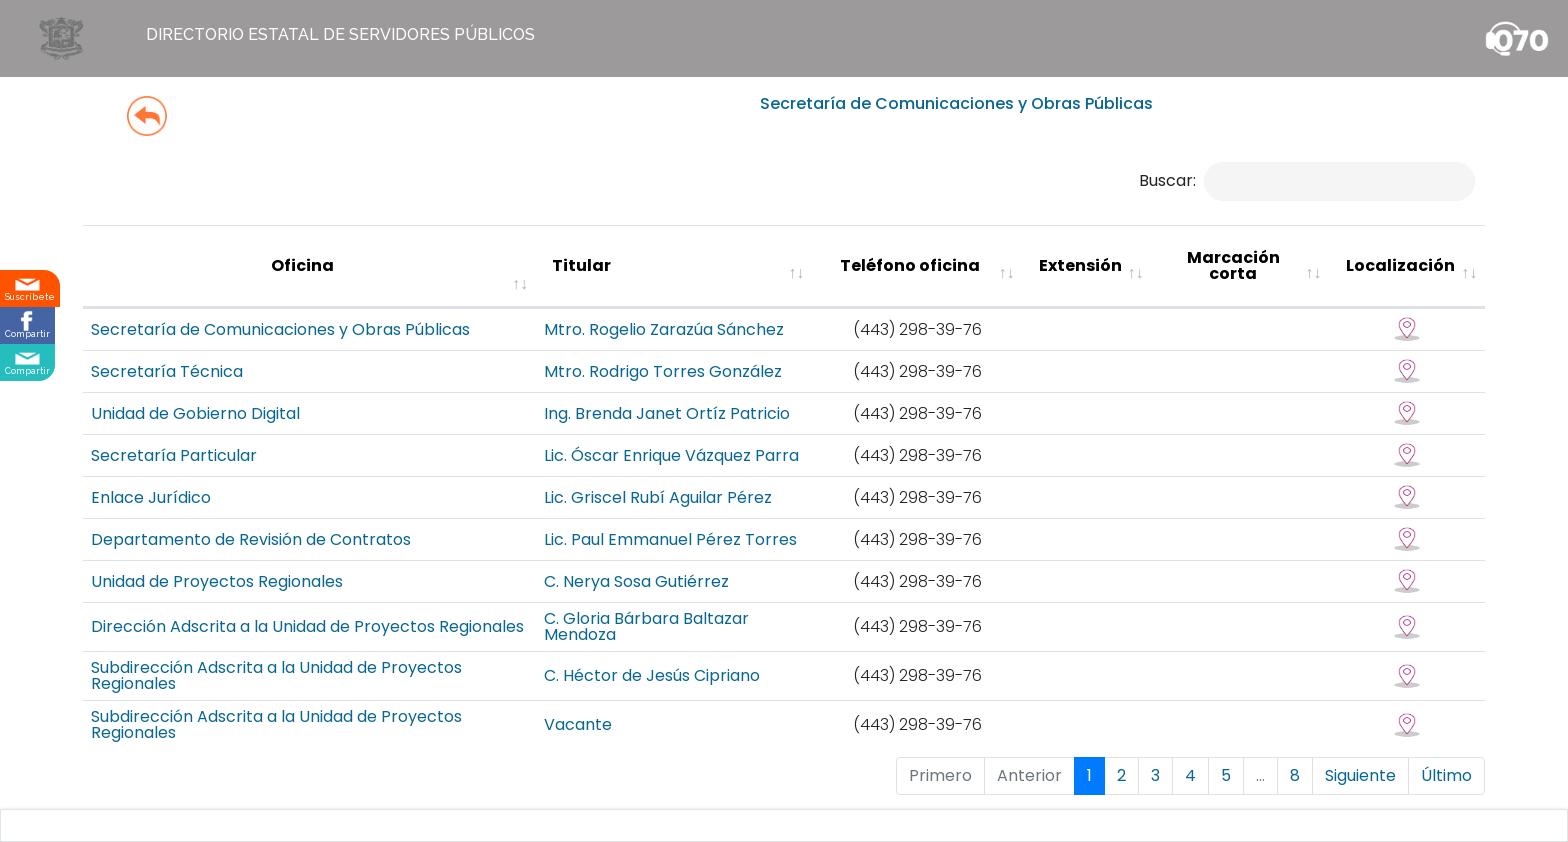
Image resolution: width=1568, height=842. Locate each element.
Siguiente (1360, 775)
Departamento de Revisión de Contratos (251, 539)
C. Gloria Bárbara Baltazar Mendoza (646, 626)
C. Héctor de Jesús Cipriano (652, 675)
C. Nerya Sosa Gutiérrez (636, 581)
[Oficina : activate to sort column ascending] (309, 266)
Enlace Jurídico (151, 497)
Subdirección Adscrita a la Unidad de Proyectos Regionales (276, 675)
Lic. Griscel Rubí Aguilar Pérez (658, 497)
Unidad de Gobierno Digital (195, 413)
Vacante (578, 724)
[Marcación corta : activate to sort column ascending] (1241, 266)
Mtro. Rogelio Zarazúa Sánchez (664, 329)
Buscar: (1307, 180)
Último (1446, 775)
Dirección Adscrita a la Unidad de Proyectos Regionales (307, 626)
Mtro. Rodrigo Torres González (663, 371)
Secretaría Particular (174, 455)
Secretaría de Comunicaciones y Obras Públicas (280, 329)
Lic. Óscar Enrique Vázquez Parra (671, 455)
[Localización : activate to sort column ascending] (1407, 266)
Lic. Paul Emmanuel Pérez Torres (670, 539)
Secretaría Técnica (167, 371)
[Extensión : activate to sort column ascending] (1087, 266)
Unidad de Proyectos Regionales (217, 581)
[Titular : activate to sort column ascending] (674, 266)
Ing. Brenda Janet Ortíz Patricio (667, 413)
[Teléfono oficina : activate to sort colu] (917, 266)
